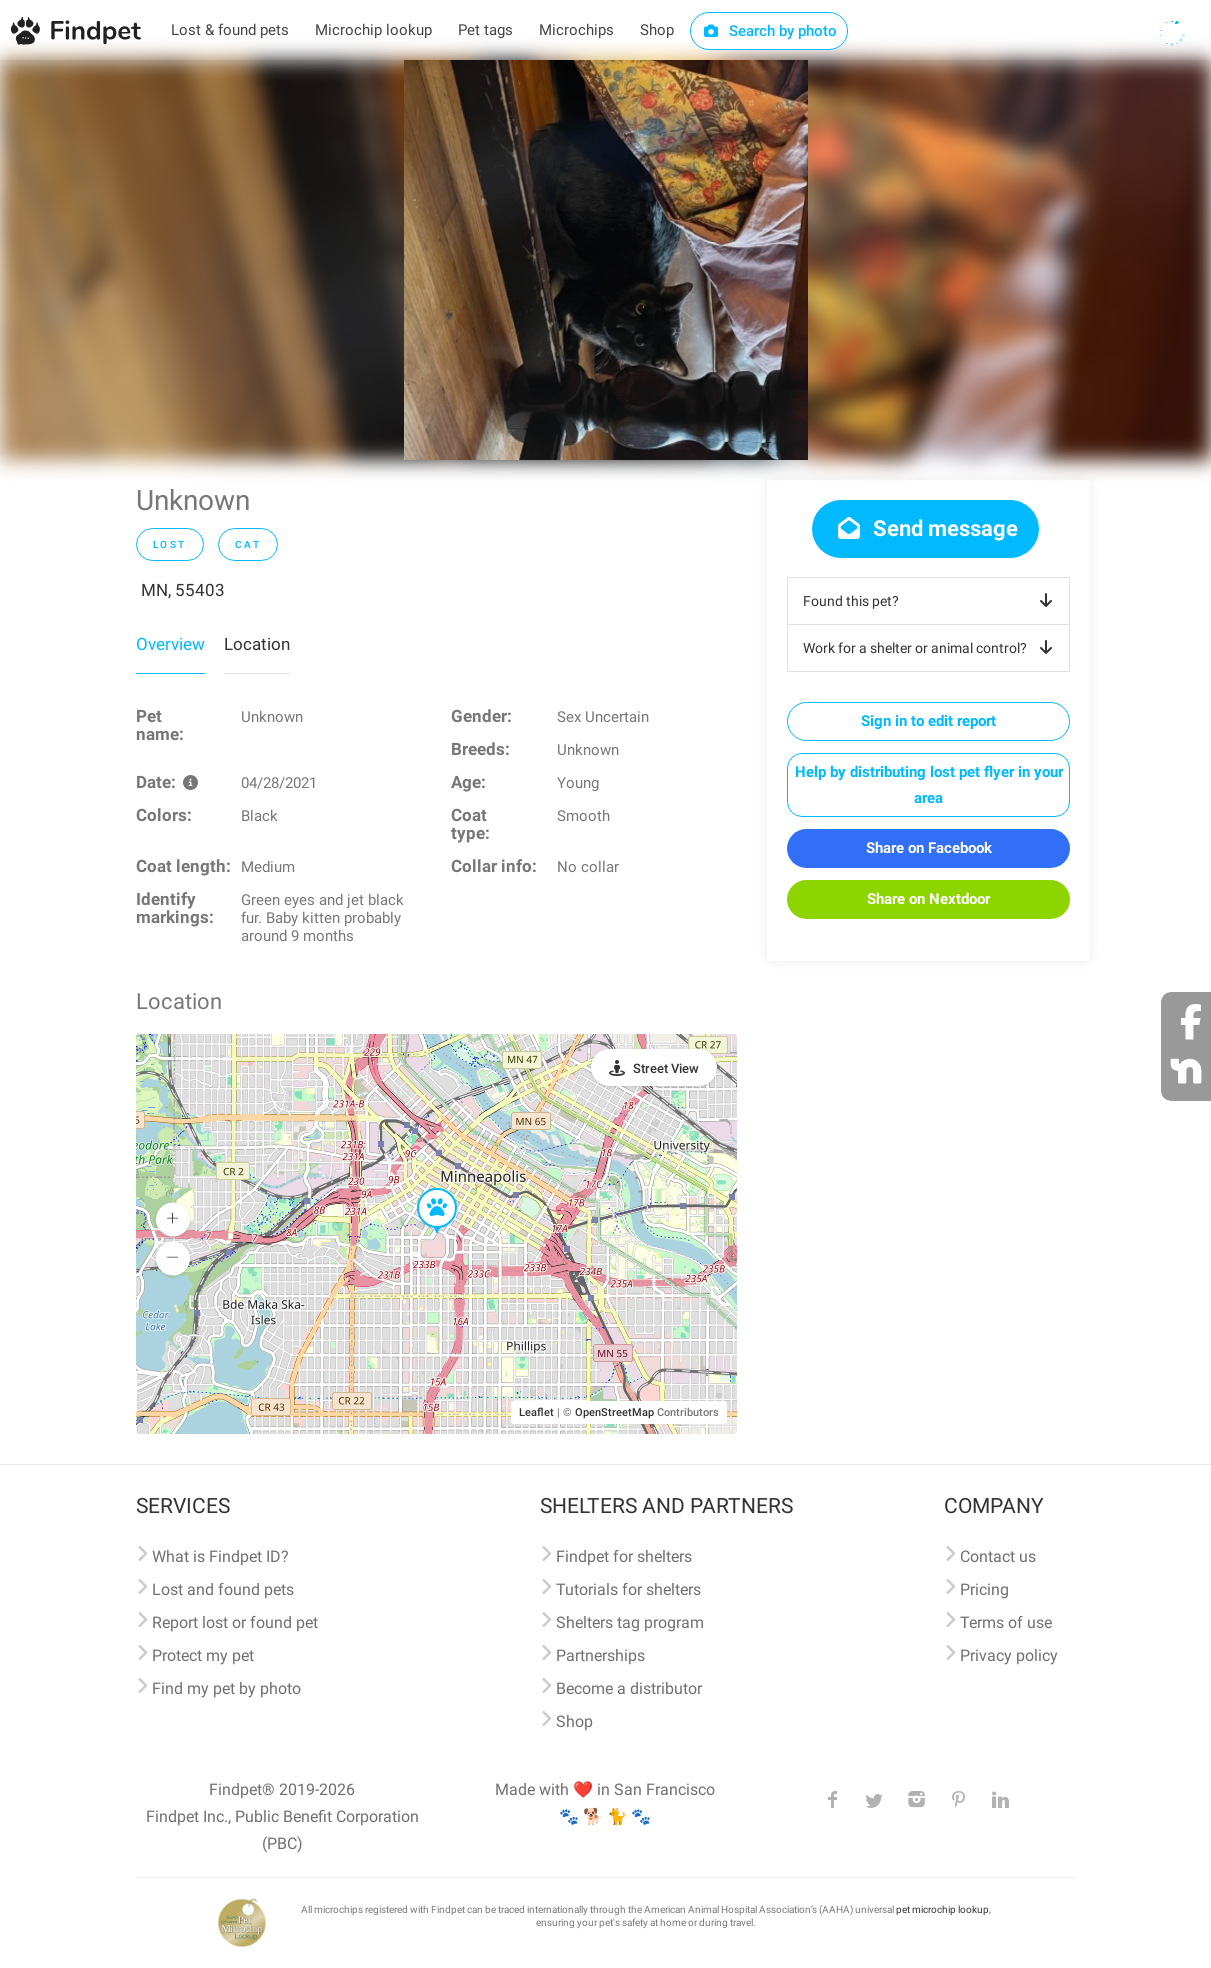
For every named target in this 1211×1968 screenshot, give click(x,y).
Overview (170, 644)
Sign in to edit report (928, 721)
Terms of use (1006, 1622)
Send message (925, 528)
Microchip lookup (373, 30)
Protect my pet (203, 1655)
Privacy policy (1009, 1655)
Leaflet (536, 1412)
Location (257, 644)
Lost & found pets (230, 30)
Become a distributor (629, 1688)
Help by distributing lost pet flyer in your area (929, 785)
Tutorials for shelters (628, 1589)
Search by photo (769, 31)
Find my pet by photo (226, 1688)
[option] (606, 260)
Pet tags (485, 30)
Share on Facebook (929, 848)
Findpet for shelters (624, 1556)
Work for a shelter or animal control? (931, 648)
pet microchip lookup (942, 1909)
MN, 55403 (183, 590)
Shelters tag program (630, 1622)
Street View (666, 1068)
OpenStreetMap (614, 1412)
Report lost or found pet (235, 1622)
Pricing (984, 1589)
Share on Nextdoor (928, 899)
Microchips (576, 30)
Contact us (998, 1556)
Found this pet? (931, 601)
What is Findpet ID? (220, 1556)
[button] (423, 1189)
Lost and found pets (223, 1589)
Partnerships (600, 1655)
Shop (657, 30)
